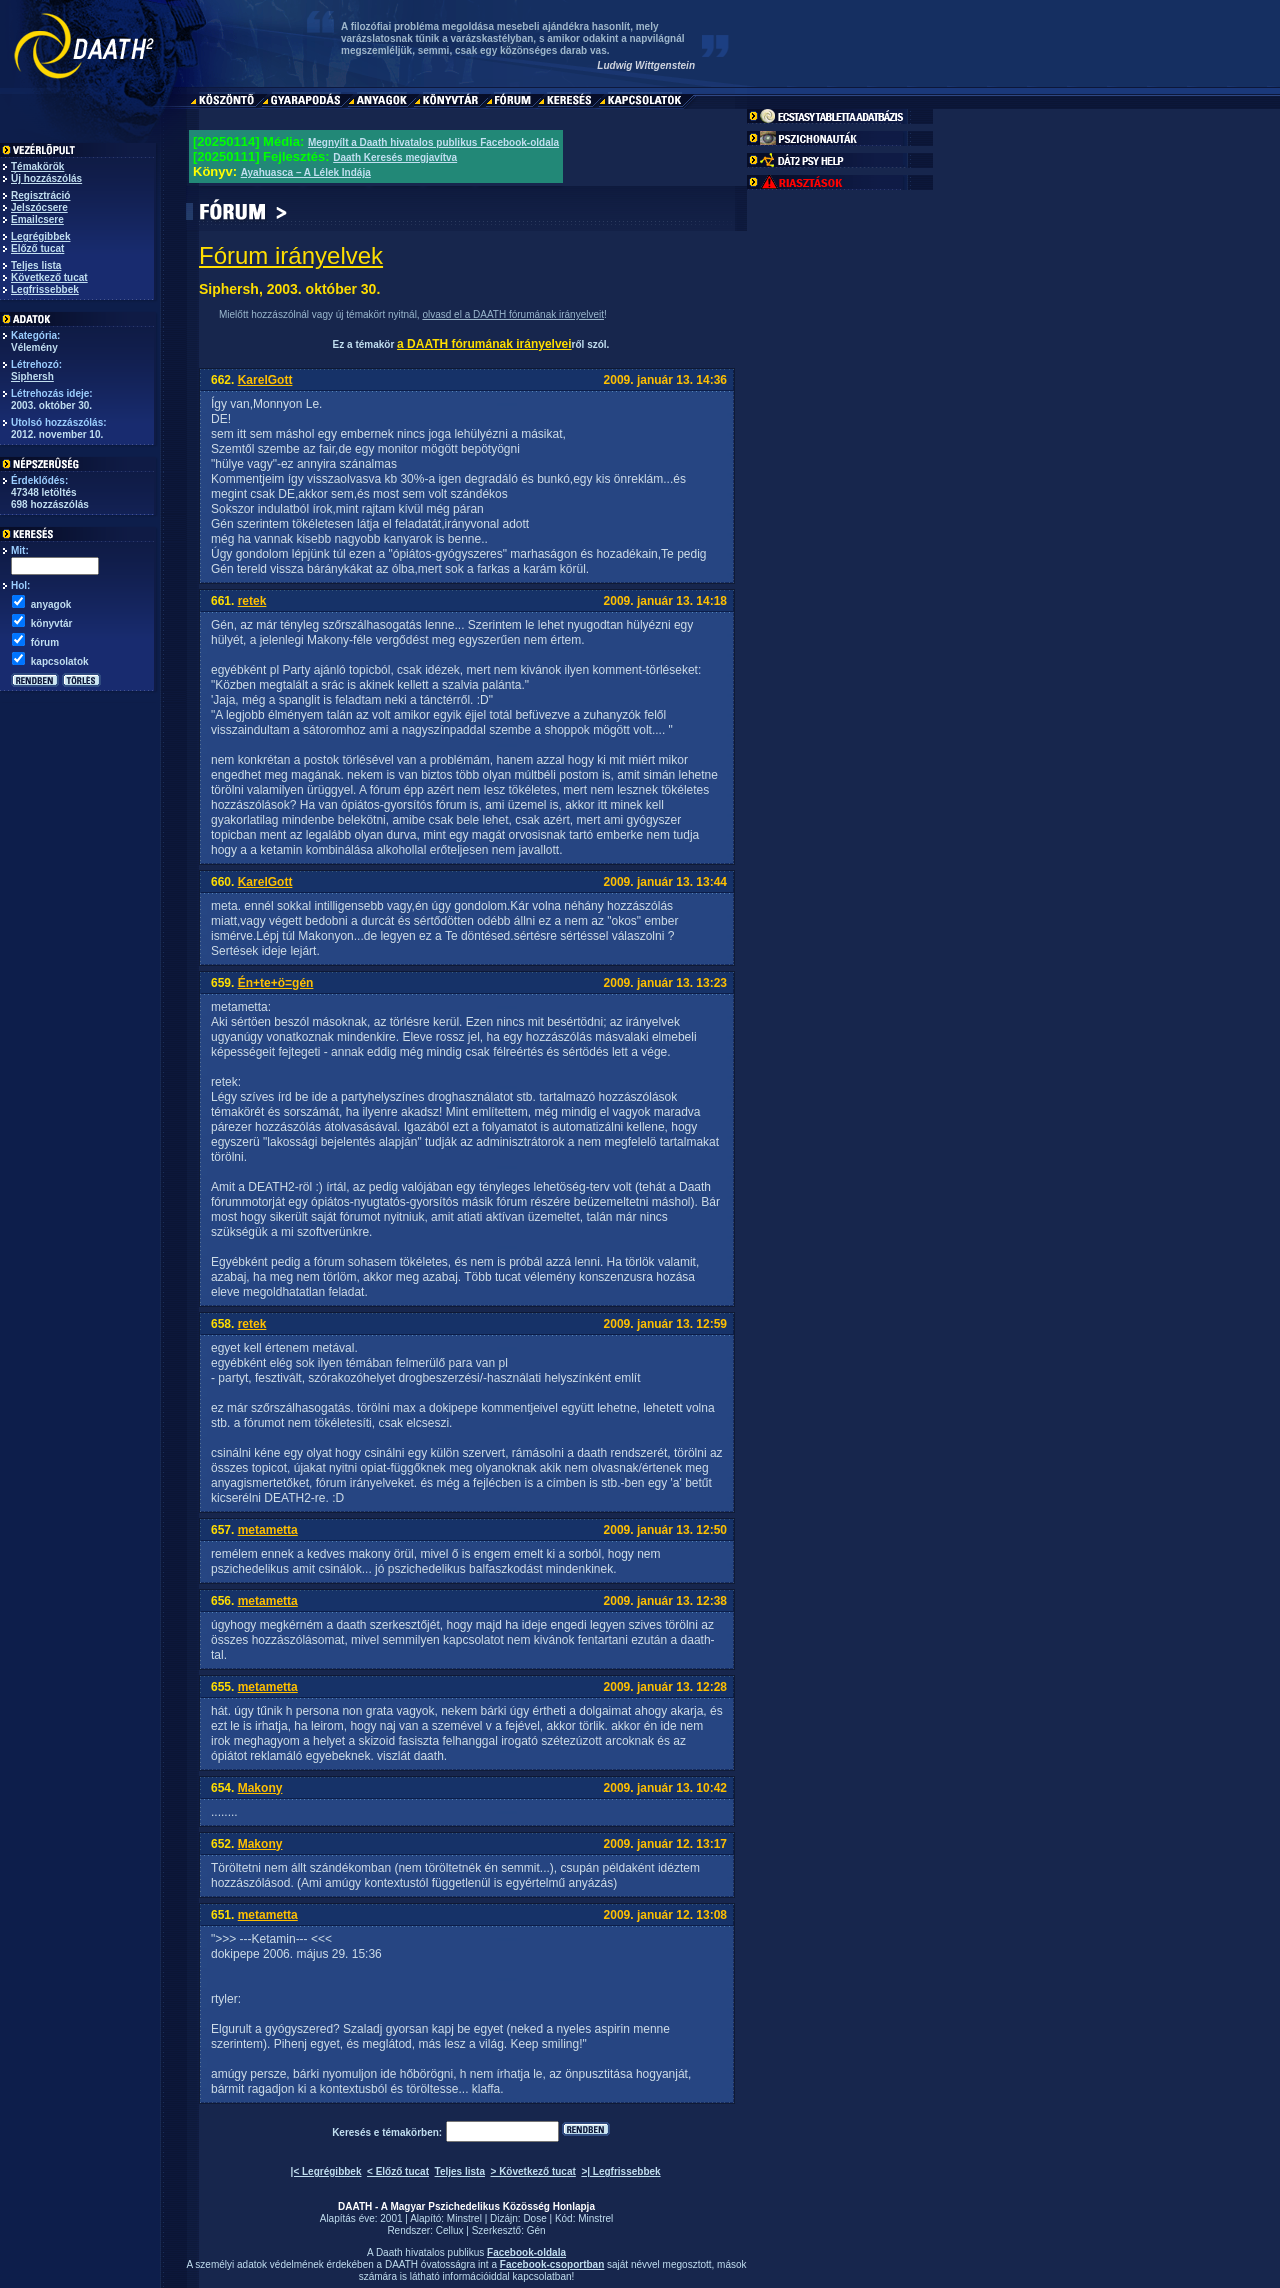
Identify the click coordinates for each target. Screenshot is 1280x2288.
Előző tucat (37, 248)
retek (252, 601)
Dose (534, 2218)
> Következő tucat (533, 2171)
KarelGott (265, 380)
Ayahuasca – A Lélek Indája (306, 172)
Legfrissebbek (45, 289)
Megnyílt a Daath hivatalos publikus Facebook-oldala (433, 142)
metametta (268, 1530)
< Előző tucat (398, 2171)
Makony (260, 1788)
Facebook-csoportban (552, 2264)
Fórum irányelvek (291, 255)
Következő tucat (49, 277)
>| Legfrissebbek (620, 2171)
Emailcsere (37, 219)
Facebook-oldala (526, 2252)
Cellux (450, 2230)
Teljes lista (36, 265)
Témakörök (37, 166)
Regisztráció (40, 195)
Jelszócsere (39, 207)
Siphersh (32, 376)
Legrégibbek (40, 236)
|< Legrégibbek (326, 2171)
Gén (536, 2230)
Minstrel (464, 2218)
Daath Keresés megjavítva (395, 157)
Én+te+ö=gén (276, 983)
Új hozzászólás (46, 178)
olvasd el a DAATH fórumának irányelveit (513, 314)
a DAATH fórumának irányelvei (484, 344)
